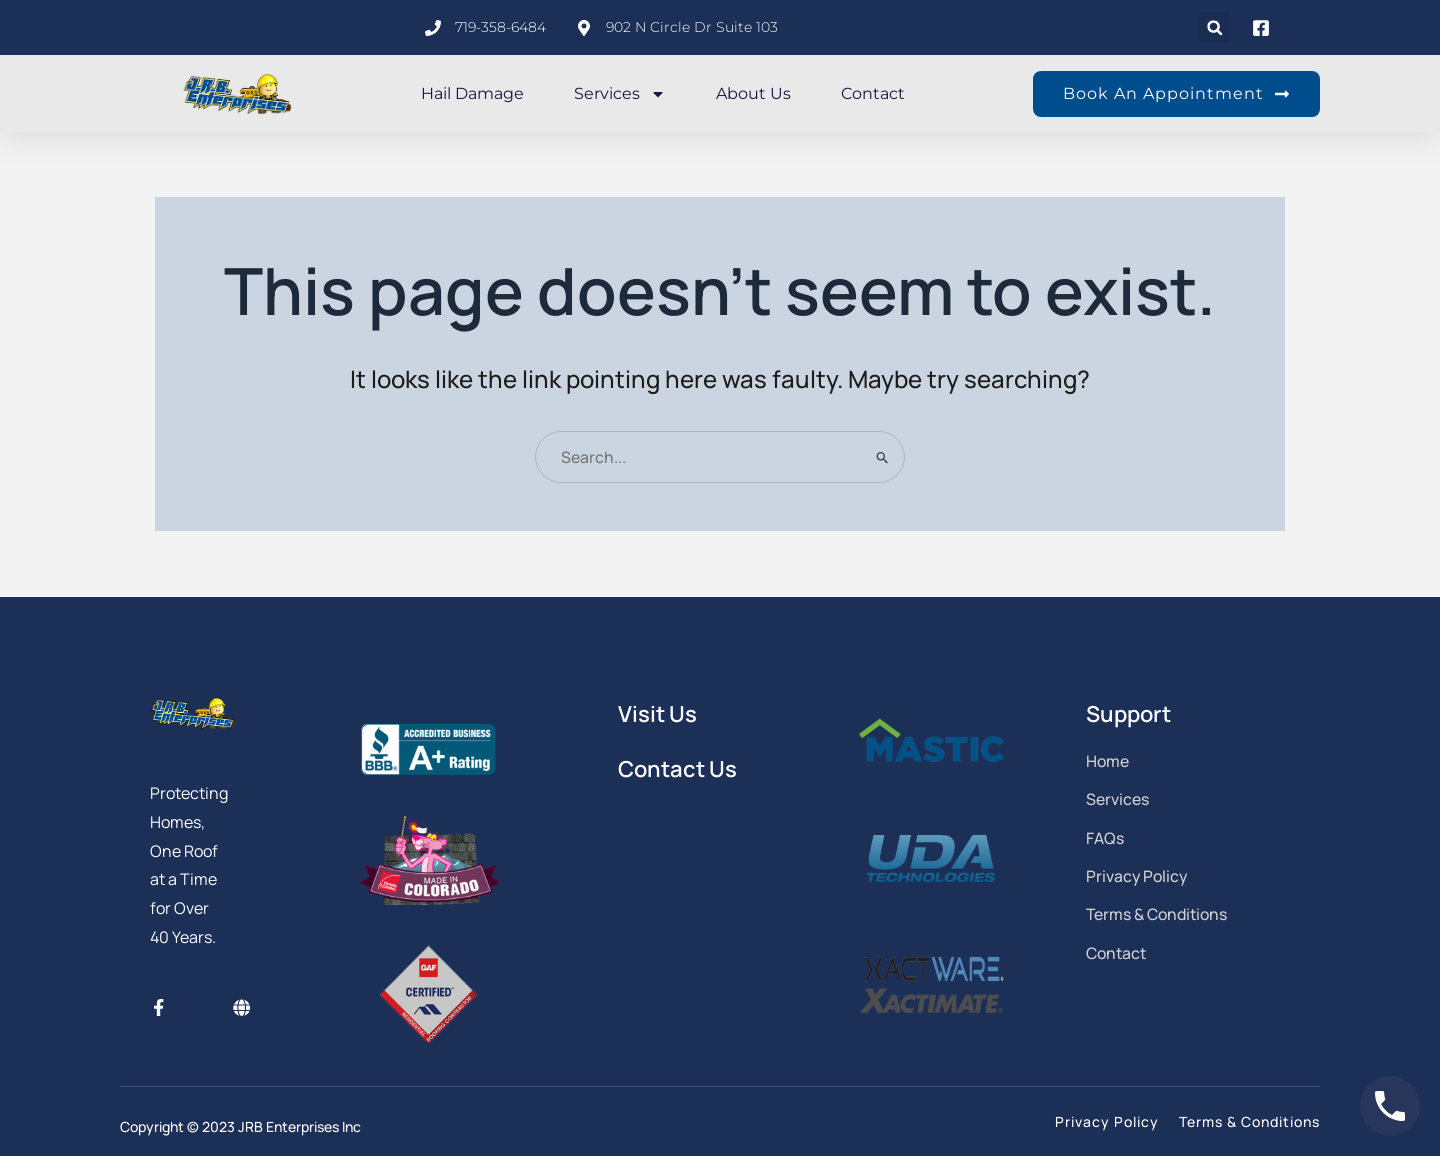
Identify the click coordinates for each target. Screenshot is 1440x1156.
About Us (753, 93)
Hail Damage (472, 93)
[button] (1214, 27)
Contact (873, 93)
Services (620, 94)
